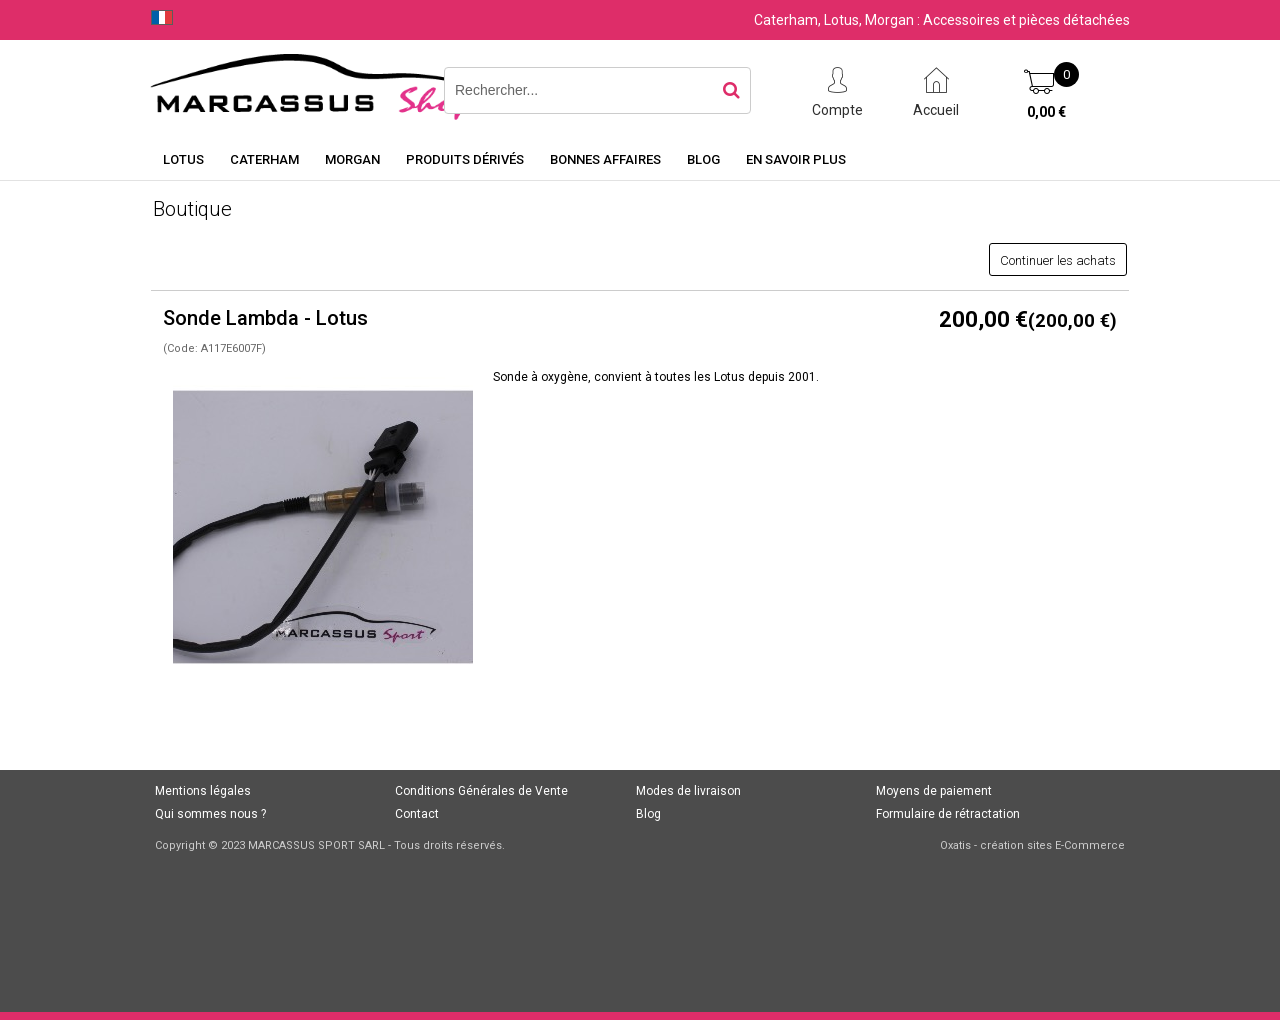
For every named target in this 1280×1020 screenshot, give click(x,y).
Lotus (183, 159)
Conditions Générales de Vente (481, 791)
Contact (417, 814)
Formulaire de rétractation (948, 814)
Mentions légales (203, 791)
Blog (703, 159)
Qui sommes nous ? (210, 814)
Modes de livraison (688, 791)
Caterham (264, 159)
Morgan (352, 159)
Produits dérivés (465, 159)
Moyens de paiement (934, 791)
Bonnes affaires (605, 159)
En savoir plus (796, 159)
